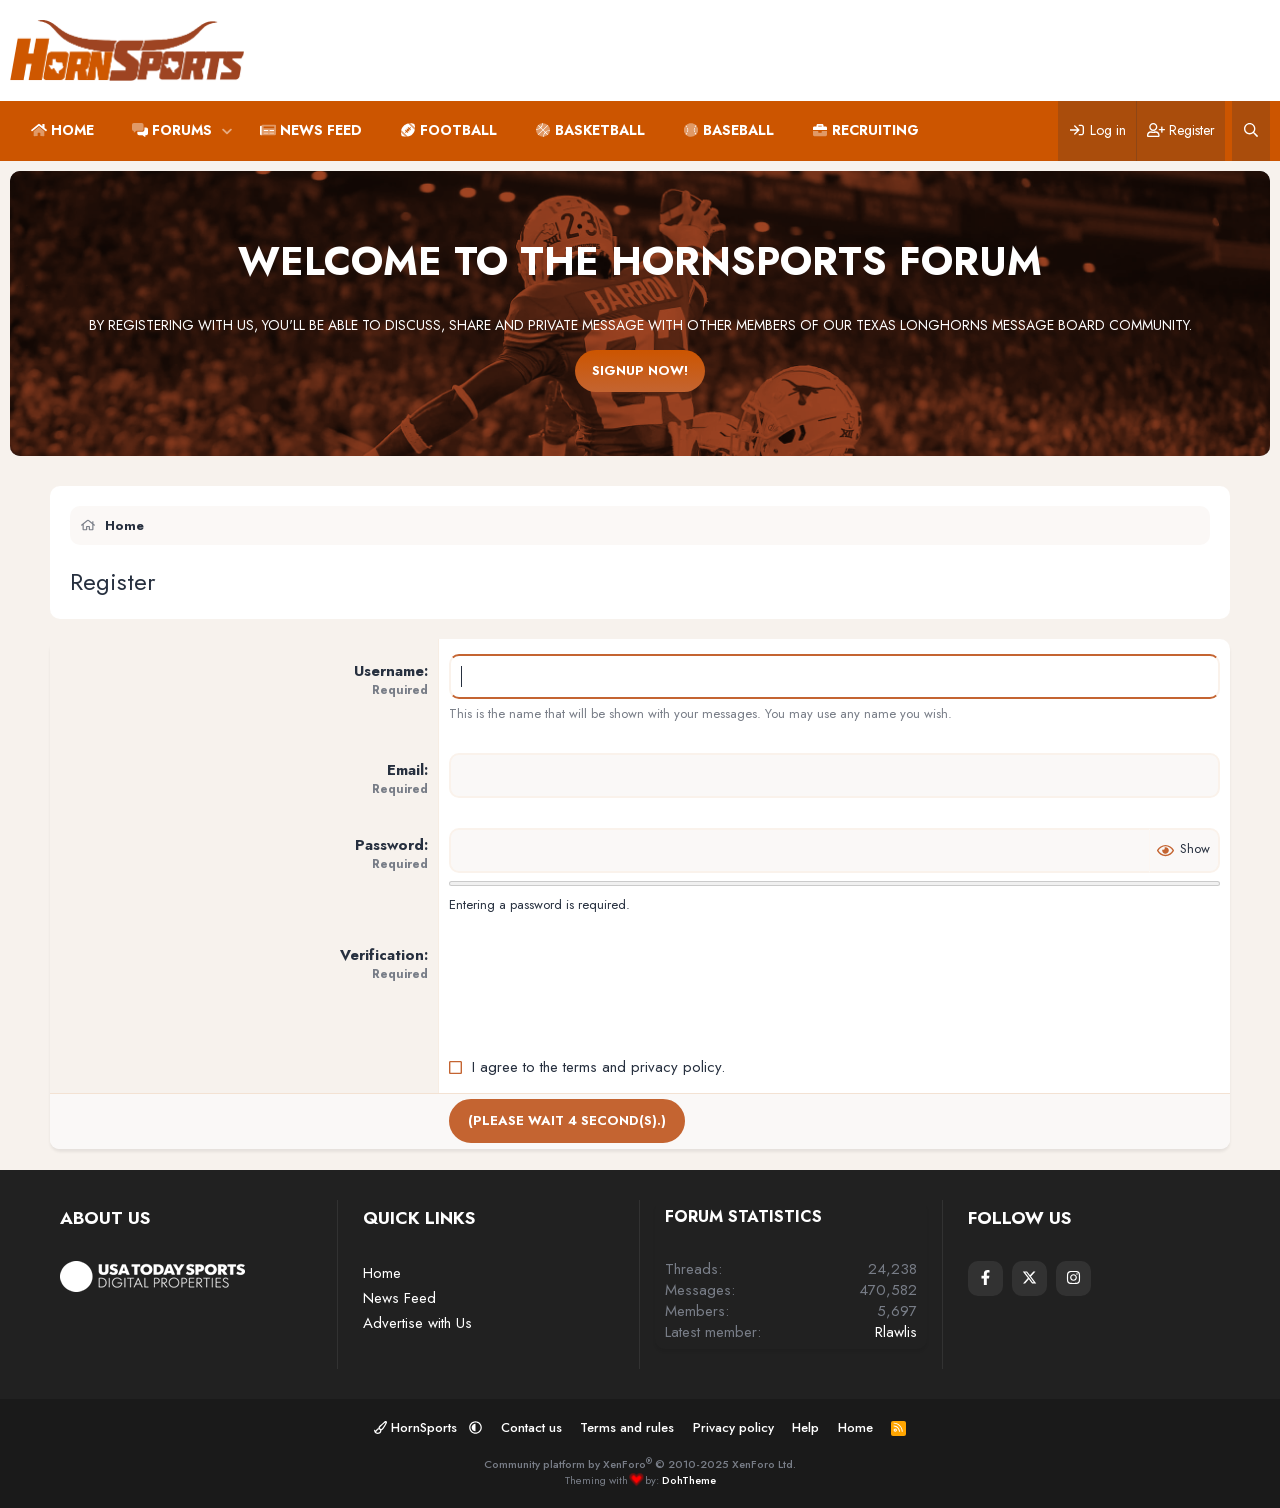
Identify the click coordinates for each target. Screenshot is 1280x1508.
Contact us (531, 1427)
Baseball (738, 130)
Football (458, 130)
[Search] (1251, 131)
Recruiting (875, 130)
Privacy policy (733, 1427)
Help (805, 1427)
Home (72, 130)
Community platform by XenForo (640, 1464)
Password (389, 845)
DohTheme (689, 1480)
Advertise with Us (417, 1323)
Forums (182, 130)
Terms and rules (627, 1427)
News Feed (321, 130)
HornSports (417, 1427)
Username (389, 671)
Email (405, 770)
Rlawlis (896, 1332)
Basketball (600, 130)
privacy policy (676, 1067)
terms (580, 1067)
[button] (226, 131)
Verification (382, 955)
